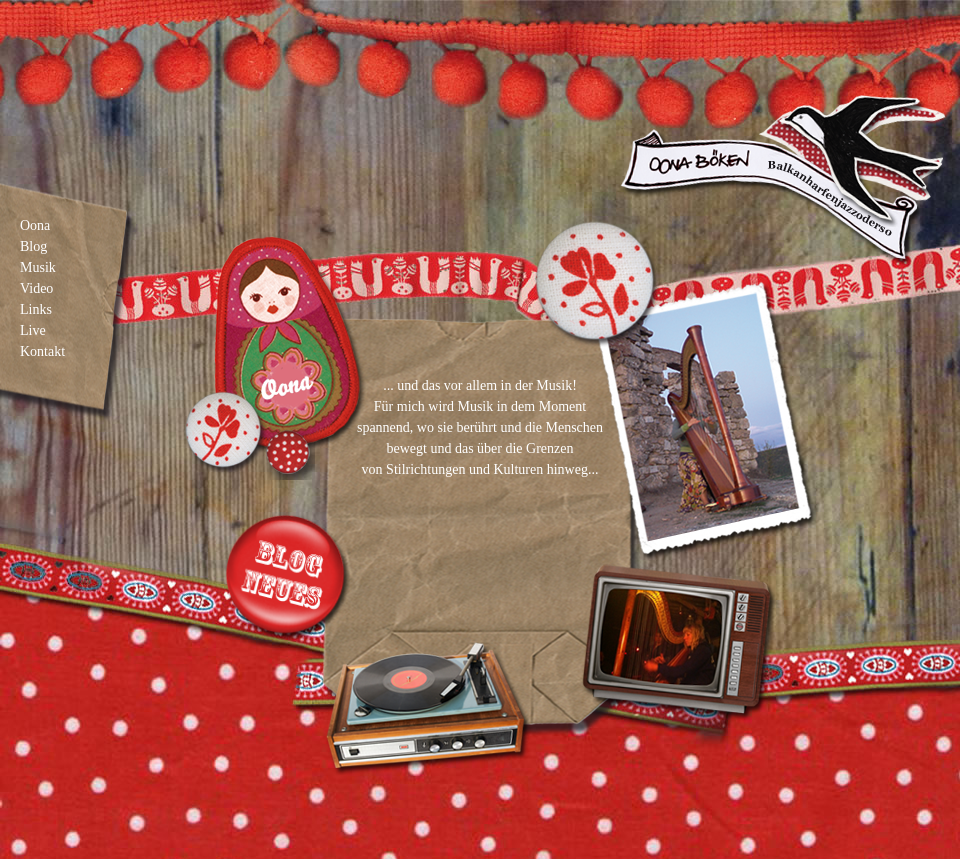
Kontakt (42, 351)
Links (36, 309)
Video (36, 288)
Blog (33, 246)
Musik (38, 267)
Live (33, 330)
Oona (35, 225)
